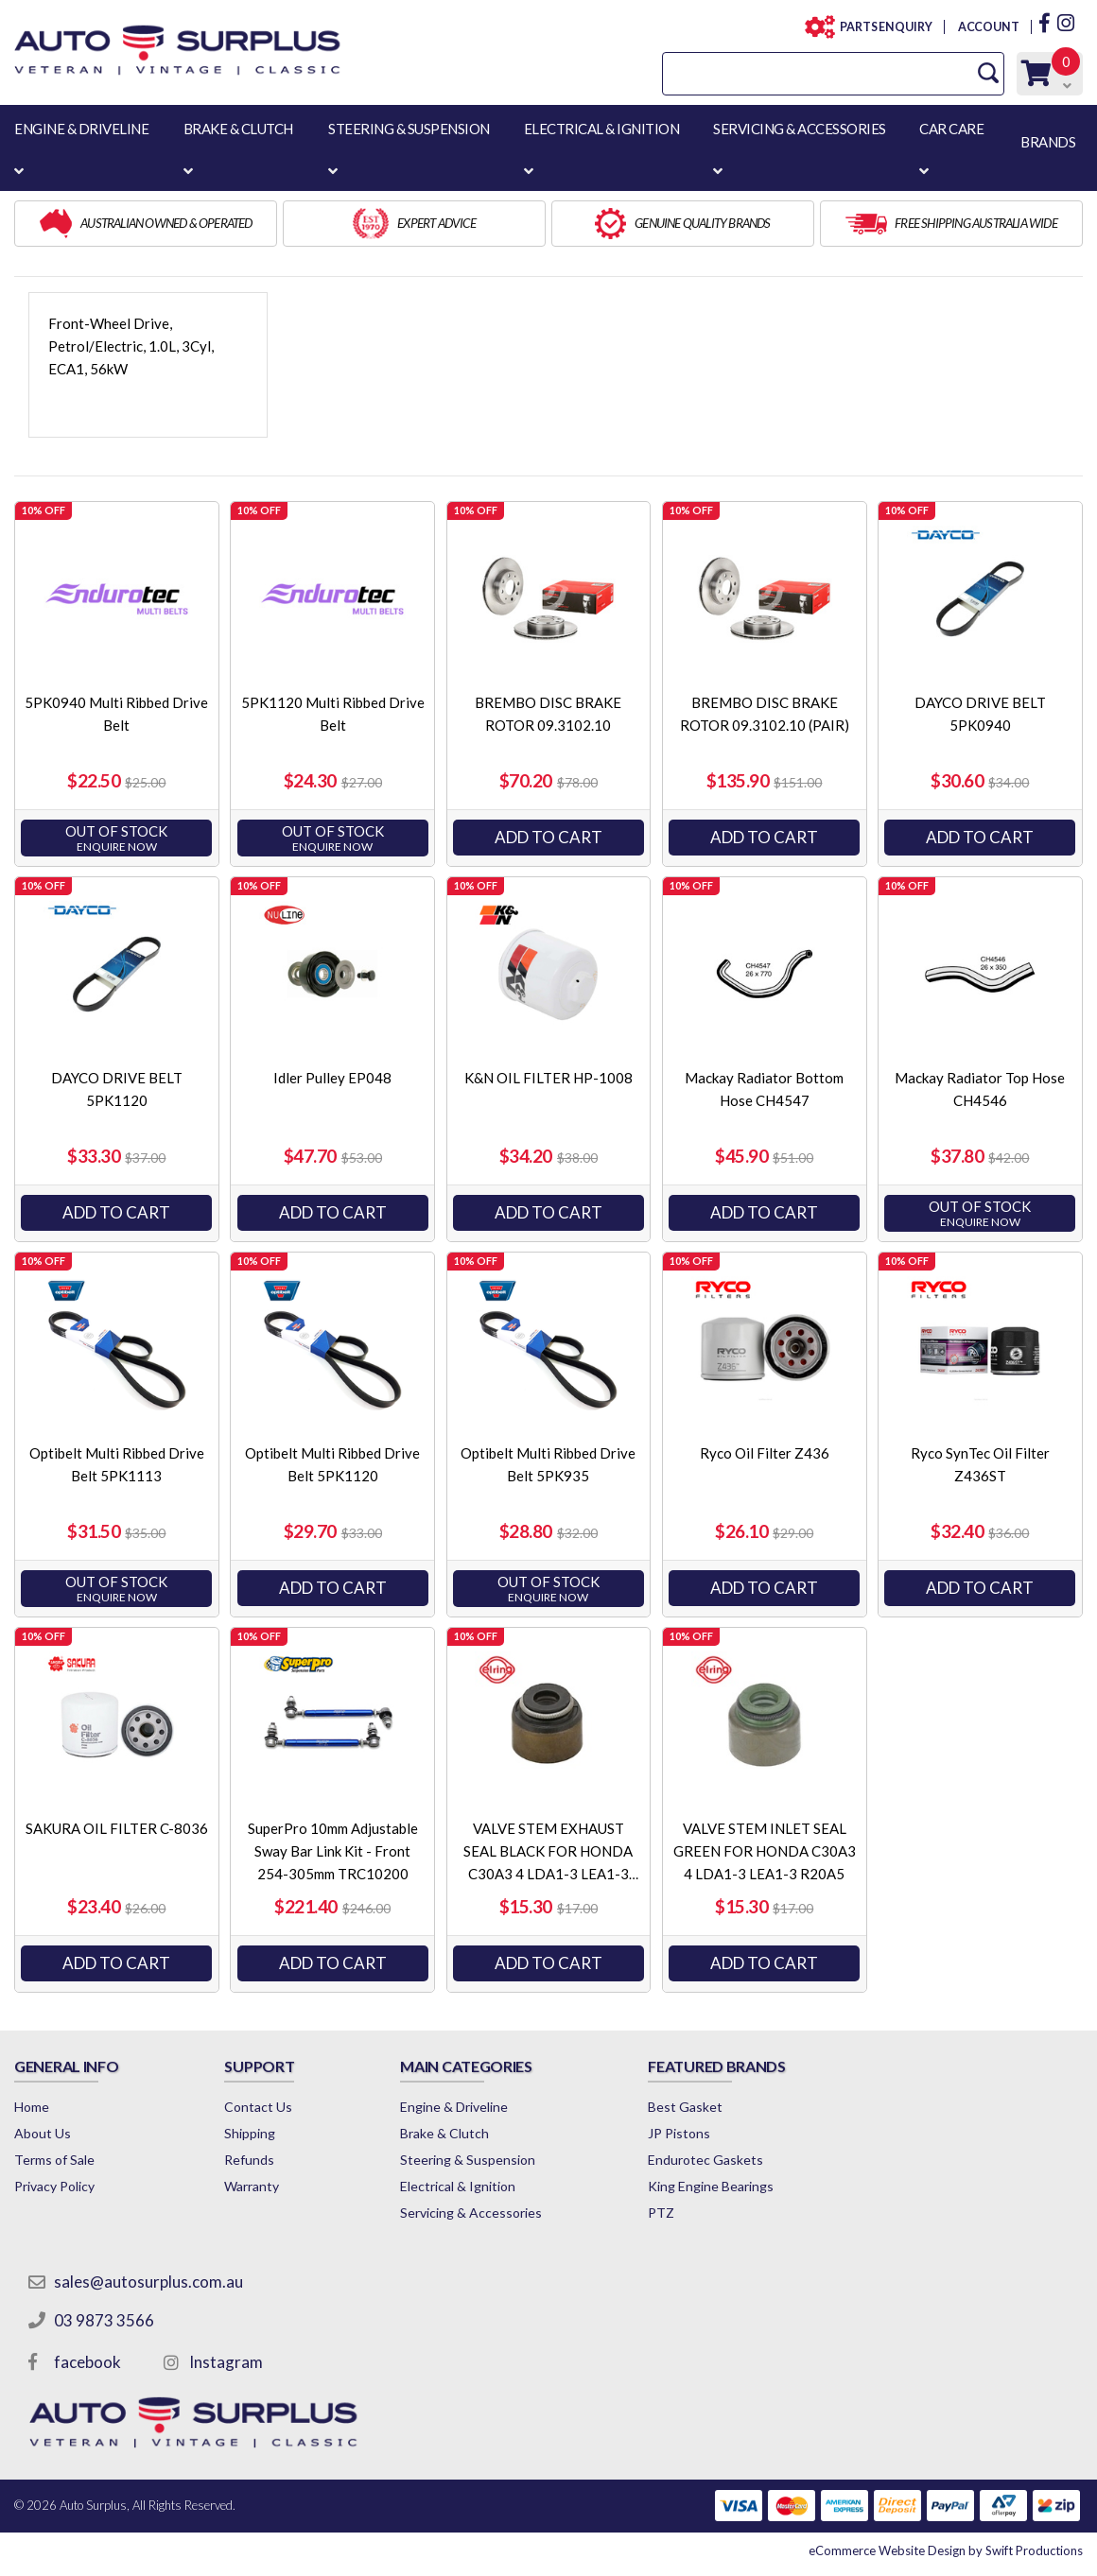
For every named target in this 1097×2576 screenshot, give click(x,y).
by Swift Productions (946, 2550)
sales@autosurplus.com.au (148, 2281)
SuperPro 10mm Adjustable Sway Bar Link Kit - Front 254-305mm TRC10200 (333, 1851)
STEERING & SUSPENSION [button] (409, 128)
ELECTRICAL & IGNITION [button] (602, 128)
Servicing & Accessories (471, 2212)
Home (31, 2107)
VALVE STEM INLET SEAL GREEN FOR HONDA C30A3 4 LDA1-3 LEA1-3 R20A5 (764, 1851)
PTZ (661, 2212)
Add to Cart (548, 837)
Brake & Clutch (444, 2133)
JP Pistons (679, 2133)
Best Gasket (685, 2107)
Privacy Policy (54, 2186)
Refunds (249, 2160)
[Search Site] (988, 73)
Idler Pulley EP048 (332, 1077)
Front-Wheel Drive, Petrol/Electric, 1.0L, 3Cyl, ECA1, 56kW (131, 346)
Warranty (251, 2186)
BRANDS (1047, 141)
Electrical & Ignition (457, 2186)
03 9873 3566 (104, 2320)
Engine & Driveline (454, 2107)
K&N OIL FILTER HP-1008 (548, 1077)
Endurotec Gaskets (705, 2160)
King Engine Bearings (711, 2186)
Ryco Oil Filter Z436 (764, 1452)
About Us (42, 2133)
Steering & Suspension (467, 2160)
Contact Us (258, 2107)
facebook (87, 2362)
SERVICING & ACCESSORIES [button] (799, 128)
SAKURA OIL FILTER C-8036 (117, 1828)
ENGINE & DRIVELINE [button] (81, 128)
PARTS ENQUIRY (880, 27)
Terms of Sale (54, 2160)
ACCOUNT (987, 27)
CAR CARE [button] (951, 128)
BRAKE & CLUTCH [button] (238, 128)
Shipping (249, 2133)
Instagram (226, 2362)
